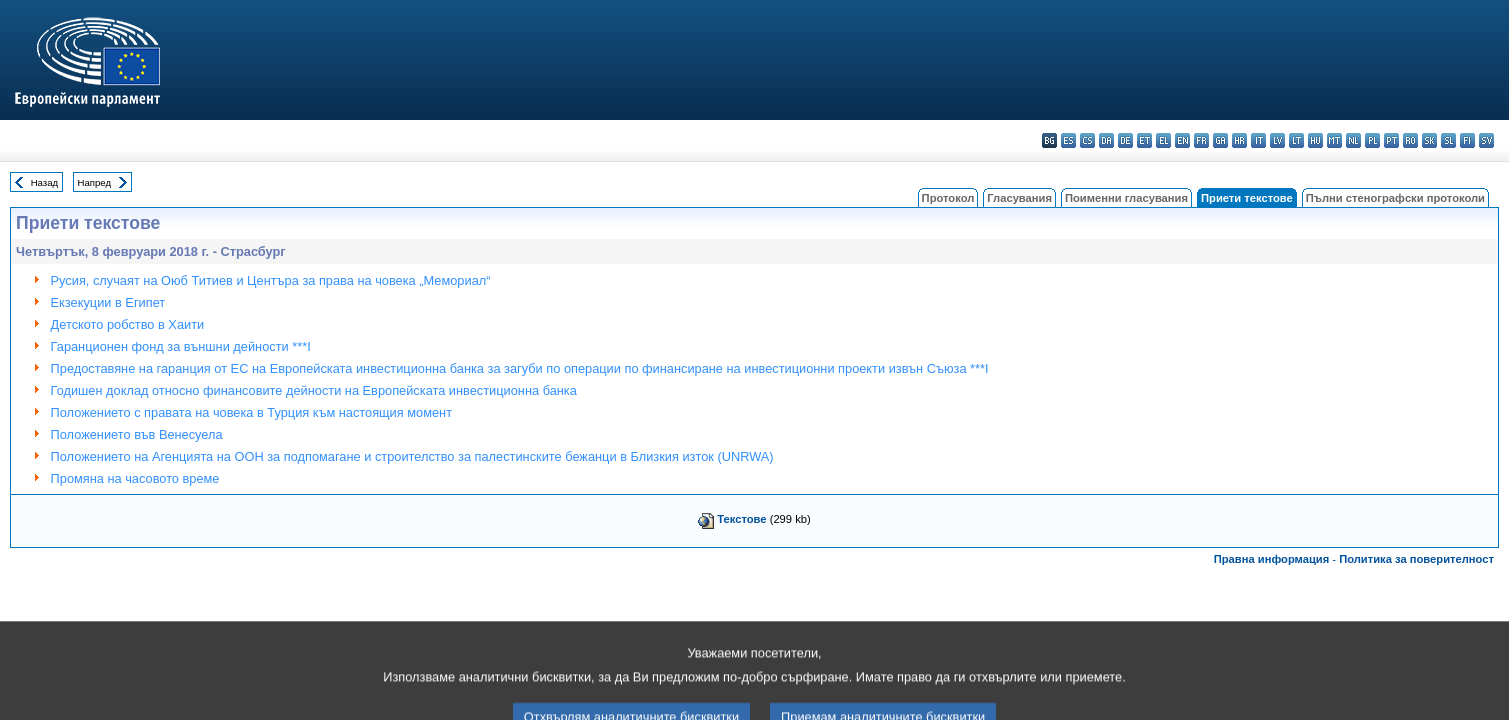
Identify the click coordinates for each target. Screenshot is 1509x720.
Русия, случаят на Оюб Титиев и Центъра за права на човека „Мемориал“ (271, 280)
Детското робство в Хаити (128, 324)
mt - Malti (1334, 140)
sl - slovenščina (1448, 140)
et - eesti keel (1144, 140)
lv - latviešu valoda (1277, 140)
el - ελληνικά (1163, 140)
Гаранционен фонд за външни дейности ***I (181, 346)
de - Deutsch (1125, 140)
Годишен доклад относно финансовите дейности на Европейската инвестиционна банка (314, 390)
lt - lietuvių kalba (1296, 140)
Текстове (741, 519)
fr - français (1201, 140)
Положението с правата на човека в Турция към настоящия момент (251, 412)
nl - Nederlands (1353, 140)
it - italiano (1258, 140)
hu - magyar (1315, 140)
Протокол (948, 198)
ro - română (1410, 140)
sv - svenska (1486, 140)
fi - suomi (1467, 140)
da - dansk (1106, 140)
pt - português (1391, 140)
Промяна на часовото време (135, 478)
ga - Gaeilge (1220, 140)
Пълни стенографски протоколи (1395, 198)
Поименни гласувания (1126, 198)
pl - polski (1372, 140)
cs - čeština (1087, 140)
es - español (1068, 140)
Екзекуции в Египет (108, 302)
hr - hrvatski (1239, 140)
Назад (45, 182)
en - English (1182, 140)
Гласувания (1019, 198)
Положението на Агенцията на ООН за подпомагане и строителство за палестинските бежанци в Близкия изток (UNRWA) (412, 456)
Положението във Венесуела (137, 434)
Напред (95, 182)
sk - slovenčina (1429, 140)
